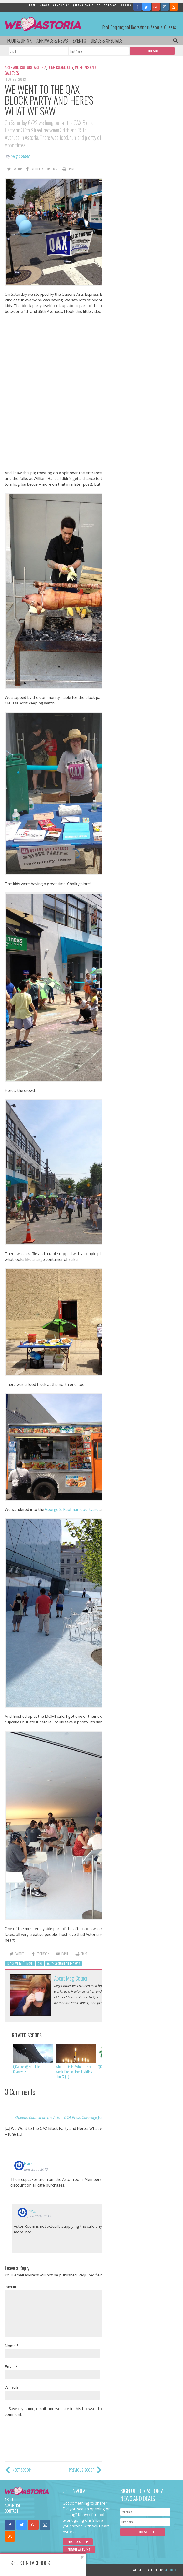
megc (32, 2210)
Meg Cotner (20, 156)
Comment (11, 2287)
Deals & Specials (106, 40)
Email (11, 2366)
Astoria (40, 67)
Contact (110, 5)
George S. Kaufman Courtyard (71, 1509)
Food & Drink (19, 40)
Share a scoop (77, 2541)
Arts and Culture (18, 67)
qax (40, 1964)
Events (79, 40)
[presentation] (41, 2434)
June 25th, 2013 (36, 2169)
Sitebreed (171, 2569)
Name (12, 2345)
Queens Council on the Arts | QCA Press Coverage (56, 2117)
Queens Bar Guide (86, 5)
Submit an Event (78, 2549)
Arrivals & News (52, 40)
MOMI (29, 1964)
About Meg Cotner (71, 1978)
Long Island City (60, 67)
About (45, 5)
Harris (29, 2163)
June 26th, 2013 (39, 2216)
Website (12, 2387)
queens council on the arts (63, 1964)
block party (14, 1964)
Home (33, 5)
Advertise (61, 5)
